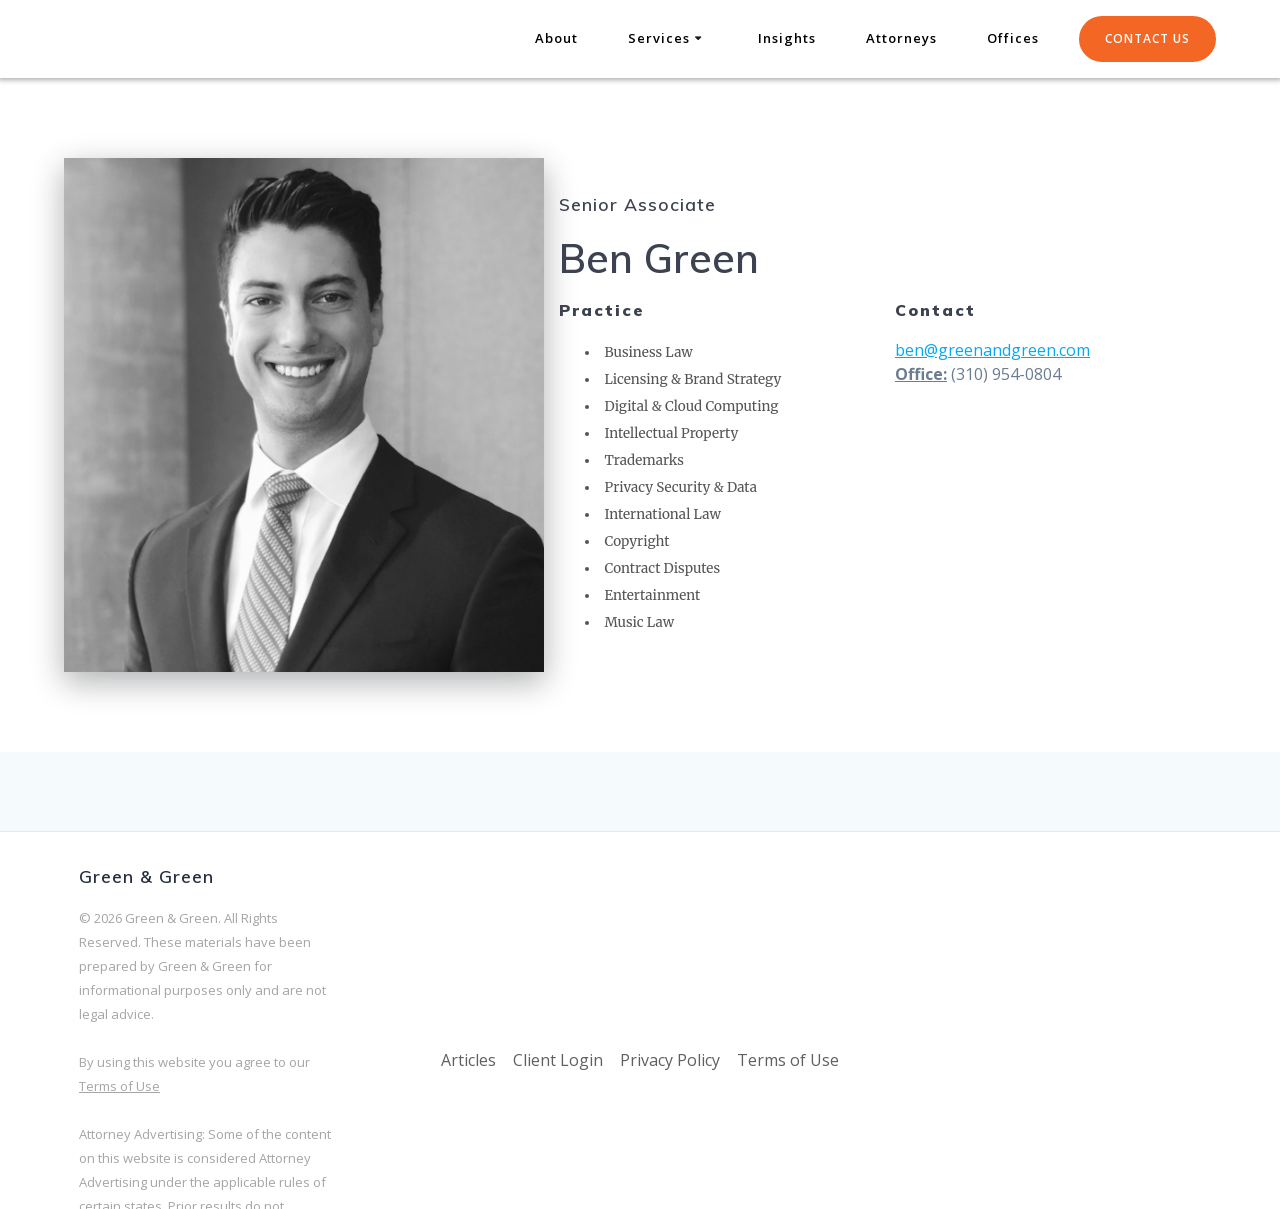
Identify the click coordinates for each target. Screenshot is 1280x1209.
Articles (468, 1060)
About (556, 38)
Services (659, 38)
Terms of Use (119, 1086)
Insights (787, 38)
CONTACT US (1147, 38)
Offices (1013, 38)
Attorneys (901, 38)
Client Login (558, 1060)
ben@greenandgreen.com (992, 350)
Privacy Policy (670, 1060)
